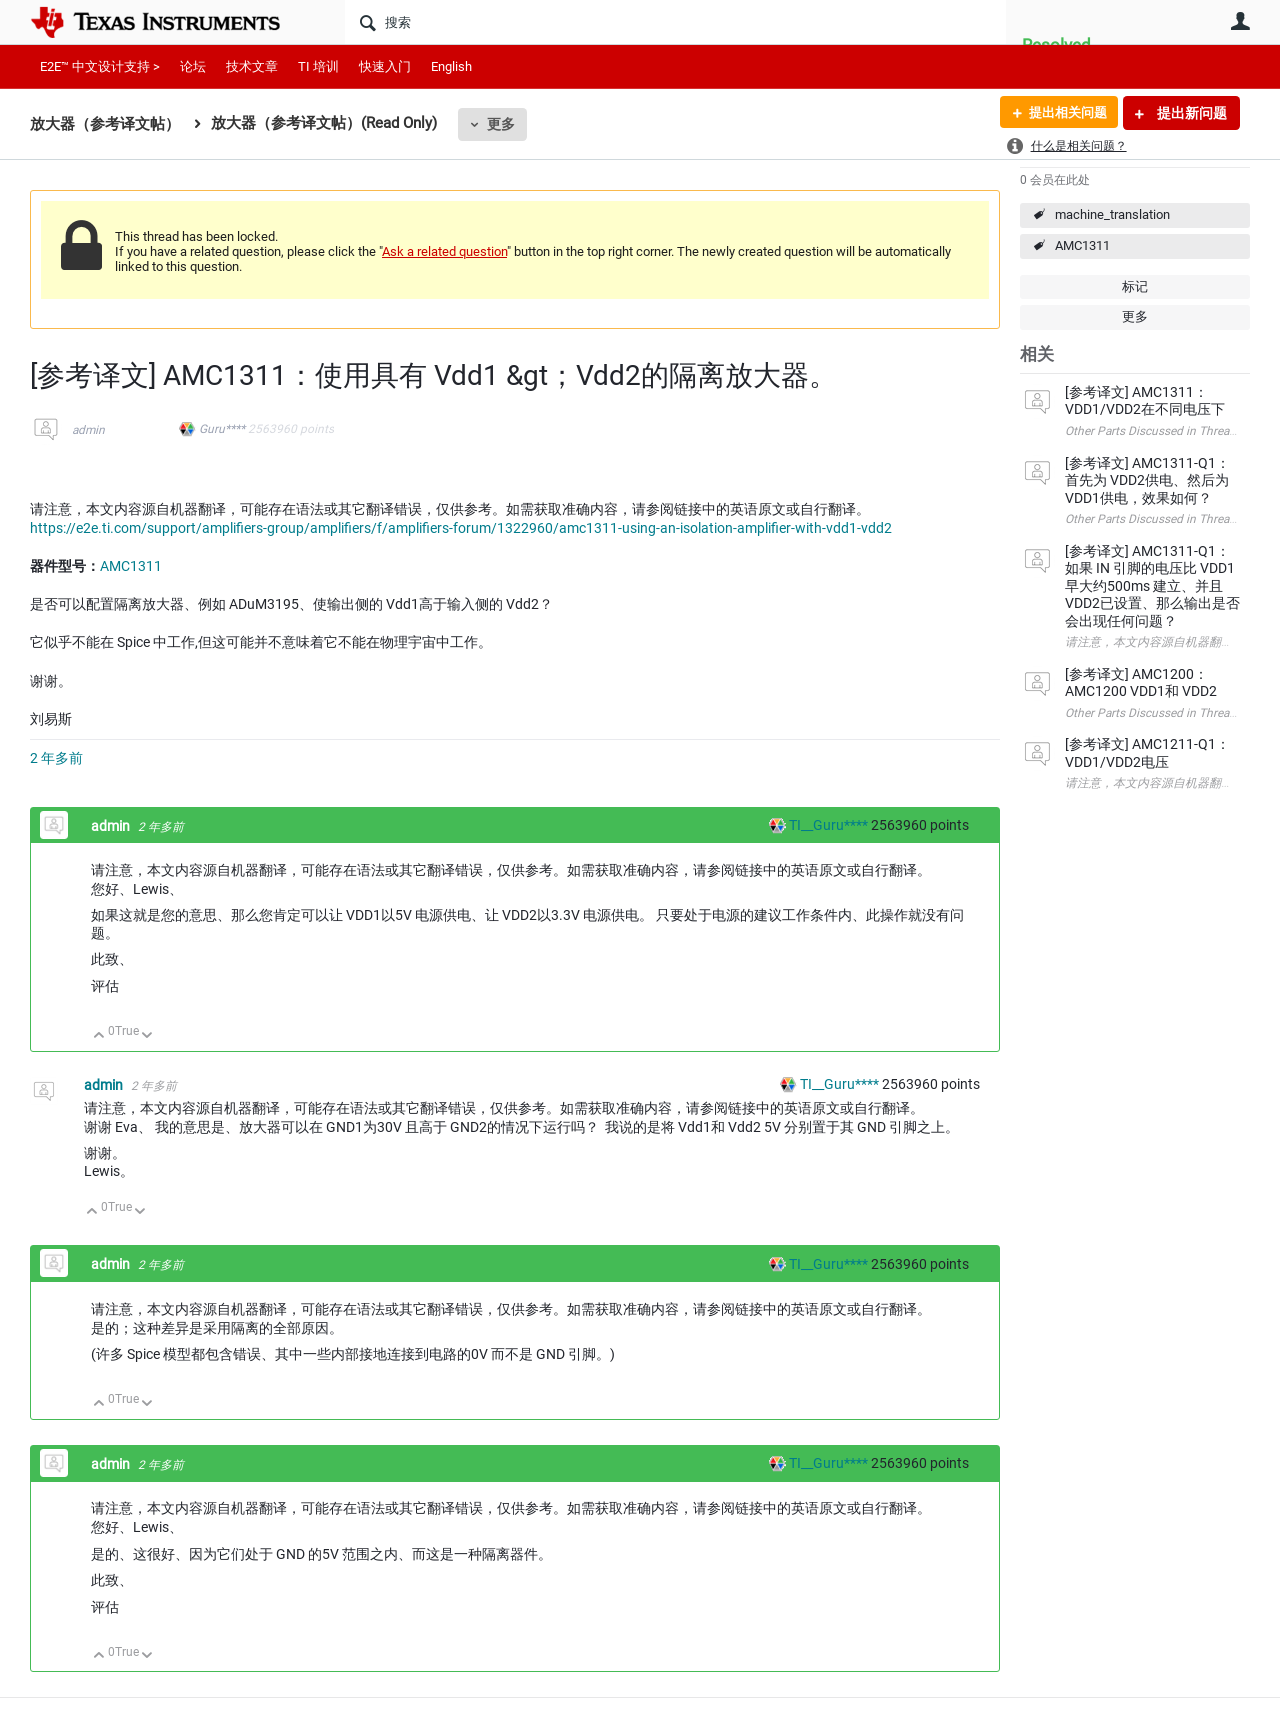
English (451, 66)
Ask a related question (444, 251)
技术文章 (252, 66)
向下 (147, 1036)
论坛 (193, 66)
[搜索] (675, 22)
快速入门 (385, 66)
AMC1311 (1082, 245)
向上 (99, 1036)
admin (88, 430)
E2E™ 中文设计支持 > (100, 66)
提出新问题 (1190, 113)
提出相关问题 (1063, 113)
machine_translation (1112, 214)
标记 (1135, 286)
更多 (501, 124)
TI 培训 (318, 66)
